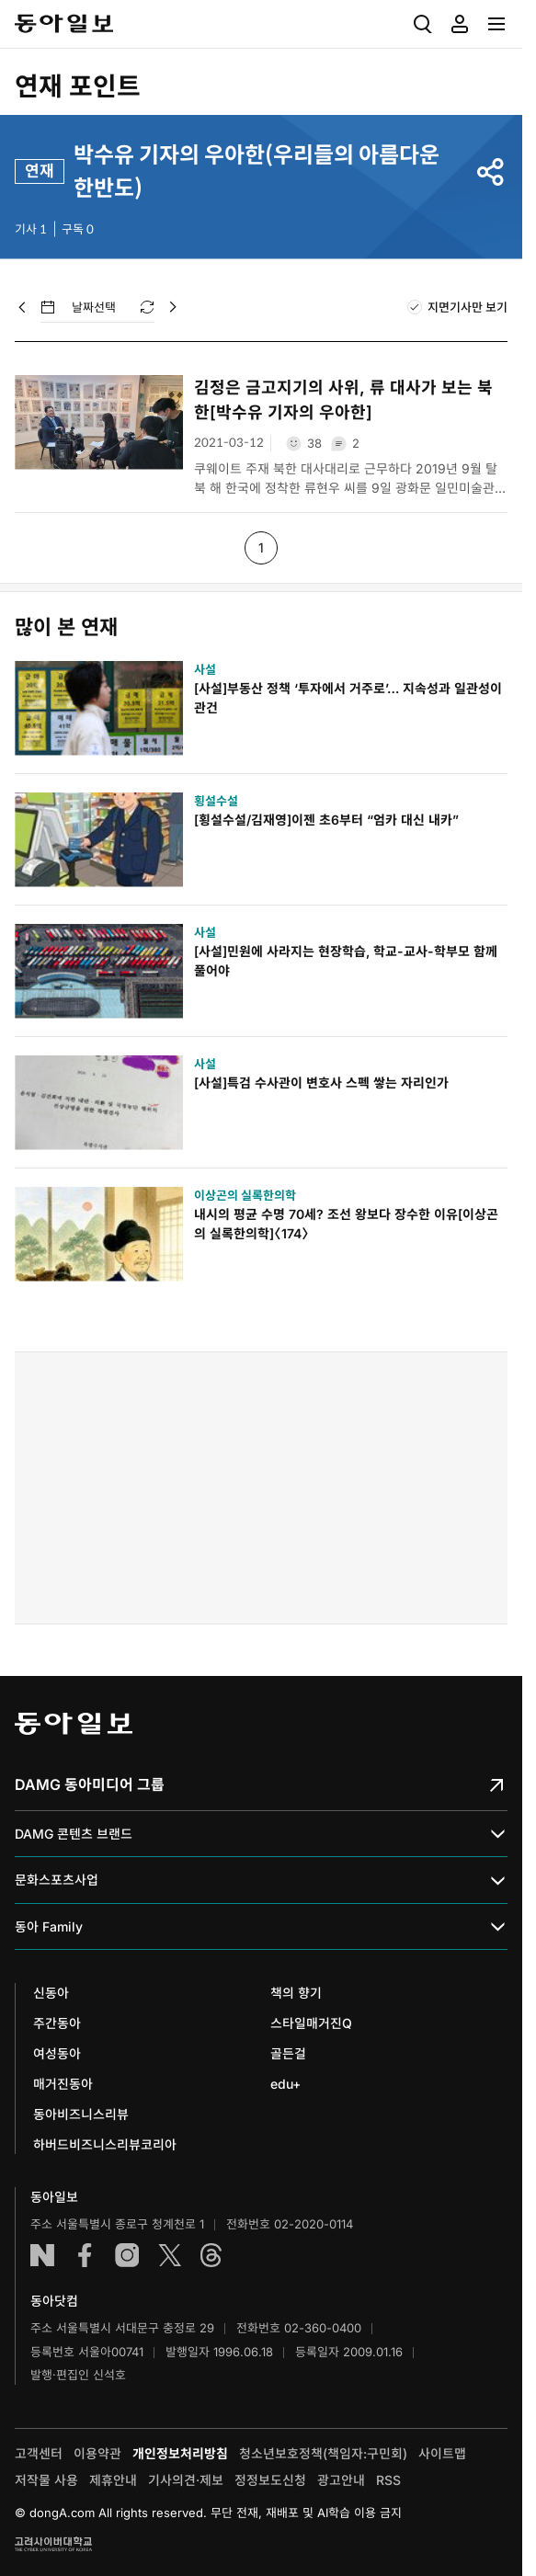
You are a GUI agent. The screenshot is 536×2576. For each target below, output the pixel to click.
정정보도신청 (270, 2480)
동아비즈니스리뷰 (81, 2114)
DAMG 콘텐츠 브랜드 (261, 1834)
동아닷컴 (54, 2300)
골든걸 (288, 2053)
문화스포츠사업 (261, 1880)
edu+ (285, 2084)
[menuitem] (423, 24)
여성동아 (57, 2053)
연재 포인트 (78, 86)
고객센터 (39, 2453)
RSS (388, 2480)
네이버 (42, 2255)
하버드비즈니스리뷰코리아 (105, 2144)
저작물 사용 (46, 2480)
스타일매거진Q (311, 2023)
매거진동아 (63, 2084)
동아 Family (261, 1926)
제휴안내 (113, 2480)
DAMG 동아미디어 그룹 (261, 1784)
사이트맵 (442, 2453)
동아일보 (64, 24)
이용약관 (97, 2453)
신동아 (51, 1992)
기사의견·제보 (185, 2480)
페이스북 (85, 2255)
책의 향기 (296, 1992)
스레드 (211, 2255)
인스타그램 (127, 2255)
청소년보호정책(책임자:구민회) (323, 2453)
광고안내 (341, 2480)
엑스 (169, 2255)
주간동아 (57, 2023)
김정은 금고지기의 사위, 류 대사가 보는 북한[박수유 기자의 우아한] (343, 400)
